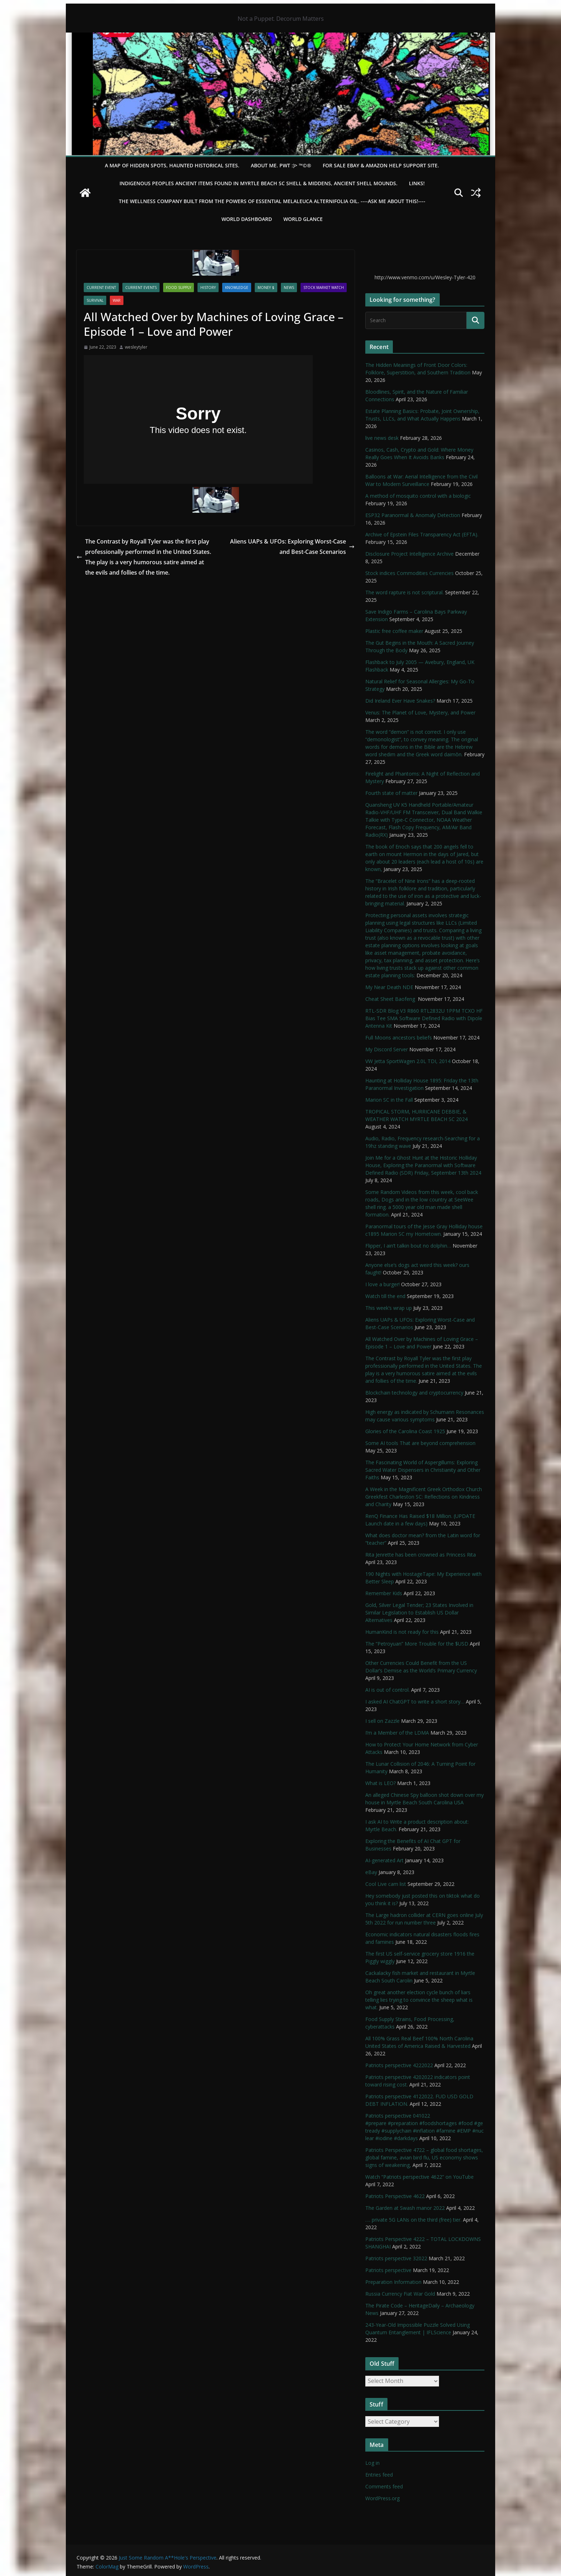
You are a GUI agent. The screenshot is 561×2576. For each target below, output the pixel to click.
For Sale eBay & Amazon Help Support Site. (381, 165)
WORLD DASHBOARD (246, 219)
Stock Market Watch (323, 287)
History (208, 287)
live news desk (382, 437)
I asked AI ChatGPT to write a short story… (414, 1701)
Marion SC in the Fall (389, 1099)
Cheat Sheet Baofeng (390, 999)
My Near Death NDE (389, 987)
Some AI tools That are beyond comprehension (420, 1443)
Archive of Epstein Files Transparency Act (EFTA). (421, 534)
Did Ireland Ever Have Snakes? (400, 700)
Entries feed (379, 2474)
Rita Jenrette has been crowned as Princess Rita (420, 1554)
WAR (117, 300)
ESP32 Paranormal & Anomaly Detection (412, 515)
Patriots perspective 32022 (396, 2258)
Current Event (101, 287)
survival (95, 300)
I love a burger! (382, 1284)
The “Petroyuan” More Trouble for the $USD (416, 1643)
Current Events (141, 287)
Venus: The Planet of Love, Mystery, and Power (420, 712)
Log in (372, 2462)
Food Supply (178, 287)
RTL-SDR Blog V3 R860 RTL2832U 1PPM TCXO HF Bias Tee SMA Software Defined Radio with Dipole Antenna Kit (424, 1018)
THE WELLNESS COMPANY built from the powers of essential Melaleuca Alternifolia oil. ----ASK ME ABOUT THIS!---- (272, 201)
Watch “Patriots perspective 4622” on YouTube (419, 2176)
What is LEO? (380, 1783)
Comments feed (384, 2486)
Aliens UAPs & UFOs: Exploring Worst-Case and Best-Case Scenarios (292, 546)
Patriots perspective (388, 2270)
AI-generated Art (384, 1860)
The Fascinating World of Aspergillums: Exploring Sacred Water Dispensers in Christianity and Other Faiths (422, 1470)
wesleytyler (136, 347)
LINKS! (417, 183)
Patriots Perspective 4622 (395, 2196)
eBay (371, 1872)
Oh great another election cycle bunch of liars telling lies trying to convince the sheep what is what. (419, 2000)
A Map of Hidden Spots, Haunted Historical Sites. (172, 165)
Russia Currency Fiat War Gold (400, 2293)
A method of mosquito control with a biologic (418, 495)
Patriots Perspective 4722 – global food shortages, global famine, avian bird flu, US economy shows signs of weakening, (424, 2157)
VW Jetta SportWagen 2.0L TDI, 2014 (407, 1061)
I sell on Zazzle (382, 1720)
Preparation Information (393, 2281)
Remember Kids (383, 1593)
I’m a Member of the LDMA (397, 1732)
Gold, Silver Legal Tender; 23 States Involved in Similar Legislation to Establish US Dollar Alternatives (419, 1612)
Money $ (266, 287)
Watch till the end (385, 1296)
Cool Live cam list (385, 1884)
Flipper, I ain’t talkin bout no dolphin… (408, 1245)
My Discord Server (386, 1049)
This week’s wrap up (388, 1307)
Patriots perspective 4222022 (399, 2065)
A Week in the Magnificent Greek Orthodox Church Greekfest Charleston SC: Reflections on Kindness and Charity (423, 1497)
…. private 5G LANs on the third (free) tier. (413, 2219)
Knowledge (236, 287)
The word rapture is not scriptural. (404, 592)
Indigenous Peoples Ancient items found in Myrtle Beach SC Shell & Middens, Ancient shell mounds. (258, 183)
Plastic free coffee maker (394, 631)
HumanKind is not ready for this (402, 1631)
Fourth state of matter (391, 793)
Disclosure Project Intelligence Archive (409, 553)
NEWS (289, 287)
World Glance (303, 219)
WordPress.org (382, 2498)
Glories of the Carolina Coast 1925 (405, 1431)
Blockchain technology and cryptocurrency (414, 1392)
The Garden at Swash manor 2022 (405, 2207)
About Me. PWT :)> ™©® (281, 165)
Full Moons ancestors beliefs (398, 1037)
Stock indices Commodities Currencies (409, 573)
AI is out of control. (387, 1689)
